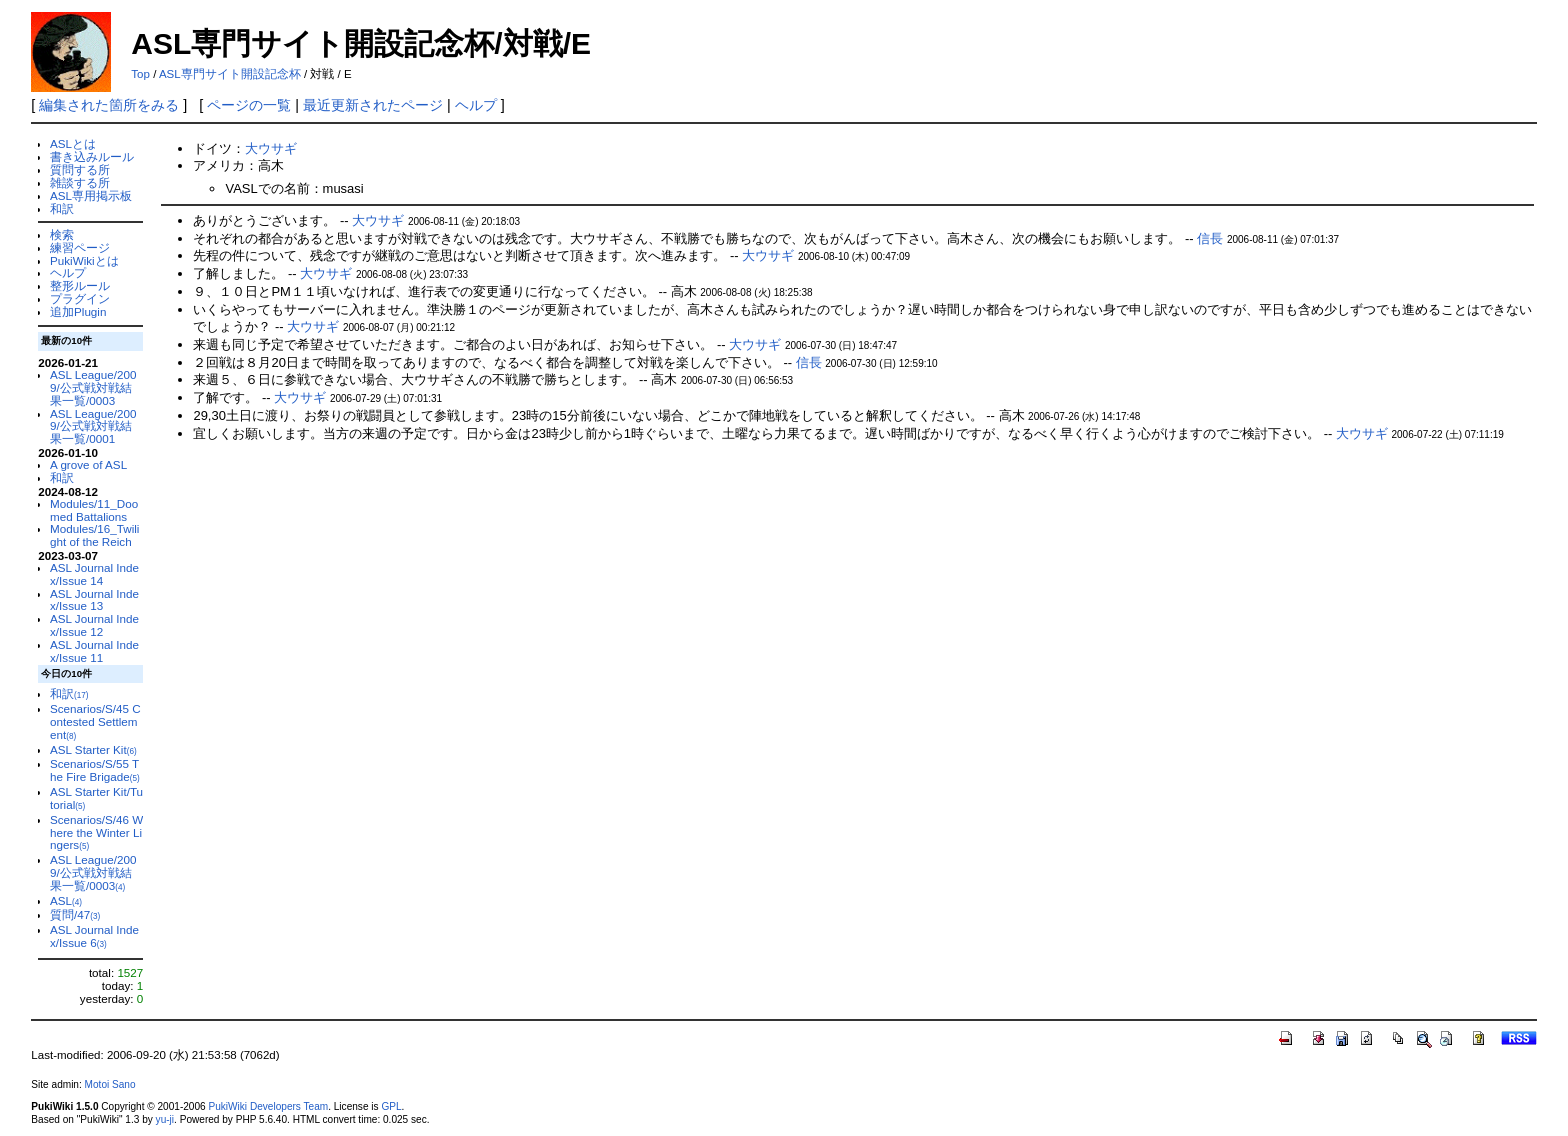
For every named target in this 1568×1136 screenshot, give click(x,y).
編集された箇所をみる (109, 105)
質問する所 (80, 169)
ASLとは (73, 143)
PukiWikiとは (84, 260)
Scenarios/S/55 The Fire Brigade (95, 770)
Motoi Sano (110, 1084)
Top (140, 74)
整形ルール (80, 285)
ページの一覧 (249, 105)
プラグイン (80, 298)
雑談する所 (80, 182)
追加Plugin (78, 311)
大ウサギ (271, 148)
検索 (62, 234)
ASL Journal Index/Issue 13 (94, 600)
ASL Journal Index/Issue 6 (94, 936)
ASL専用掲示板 (91, 195)
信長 (1210, 238)
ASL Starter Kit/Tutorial (96, 798)
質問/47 (75, 914)
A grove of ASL (88, 464)
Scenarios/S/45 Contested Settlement (95, 721)
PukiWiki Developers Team (268, 1106)
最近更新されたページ (373, 105)
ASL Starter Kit (93, 749)
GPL (391, 1106)
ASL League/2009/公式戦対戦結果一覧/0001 (93, 426)
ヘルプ (476, 105)
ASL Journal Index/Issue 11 (94, 651)
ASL (66, 900)
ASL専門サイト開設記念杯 (230, 74)
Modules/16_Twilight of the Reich (94, 535)
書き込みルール (92, 156)
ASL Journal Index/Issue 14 (94, 574)
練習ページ (80, 247)
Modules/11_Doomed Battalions (94, 510)
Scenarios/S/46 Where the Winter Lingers (96, 832)
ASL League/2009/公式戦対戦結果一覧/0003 (93, 387)
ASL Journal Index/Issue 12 (94, 625)
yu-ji (165, 1119)
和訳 (62, 208)
